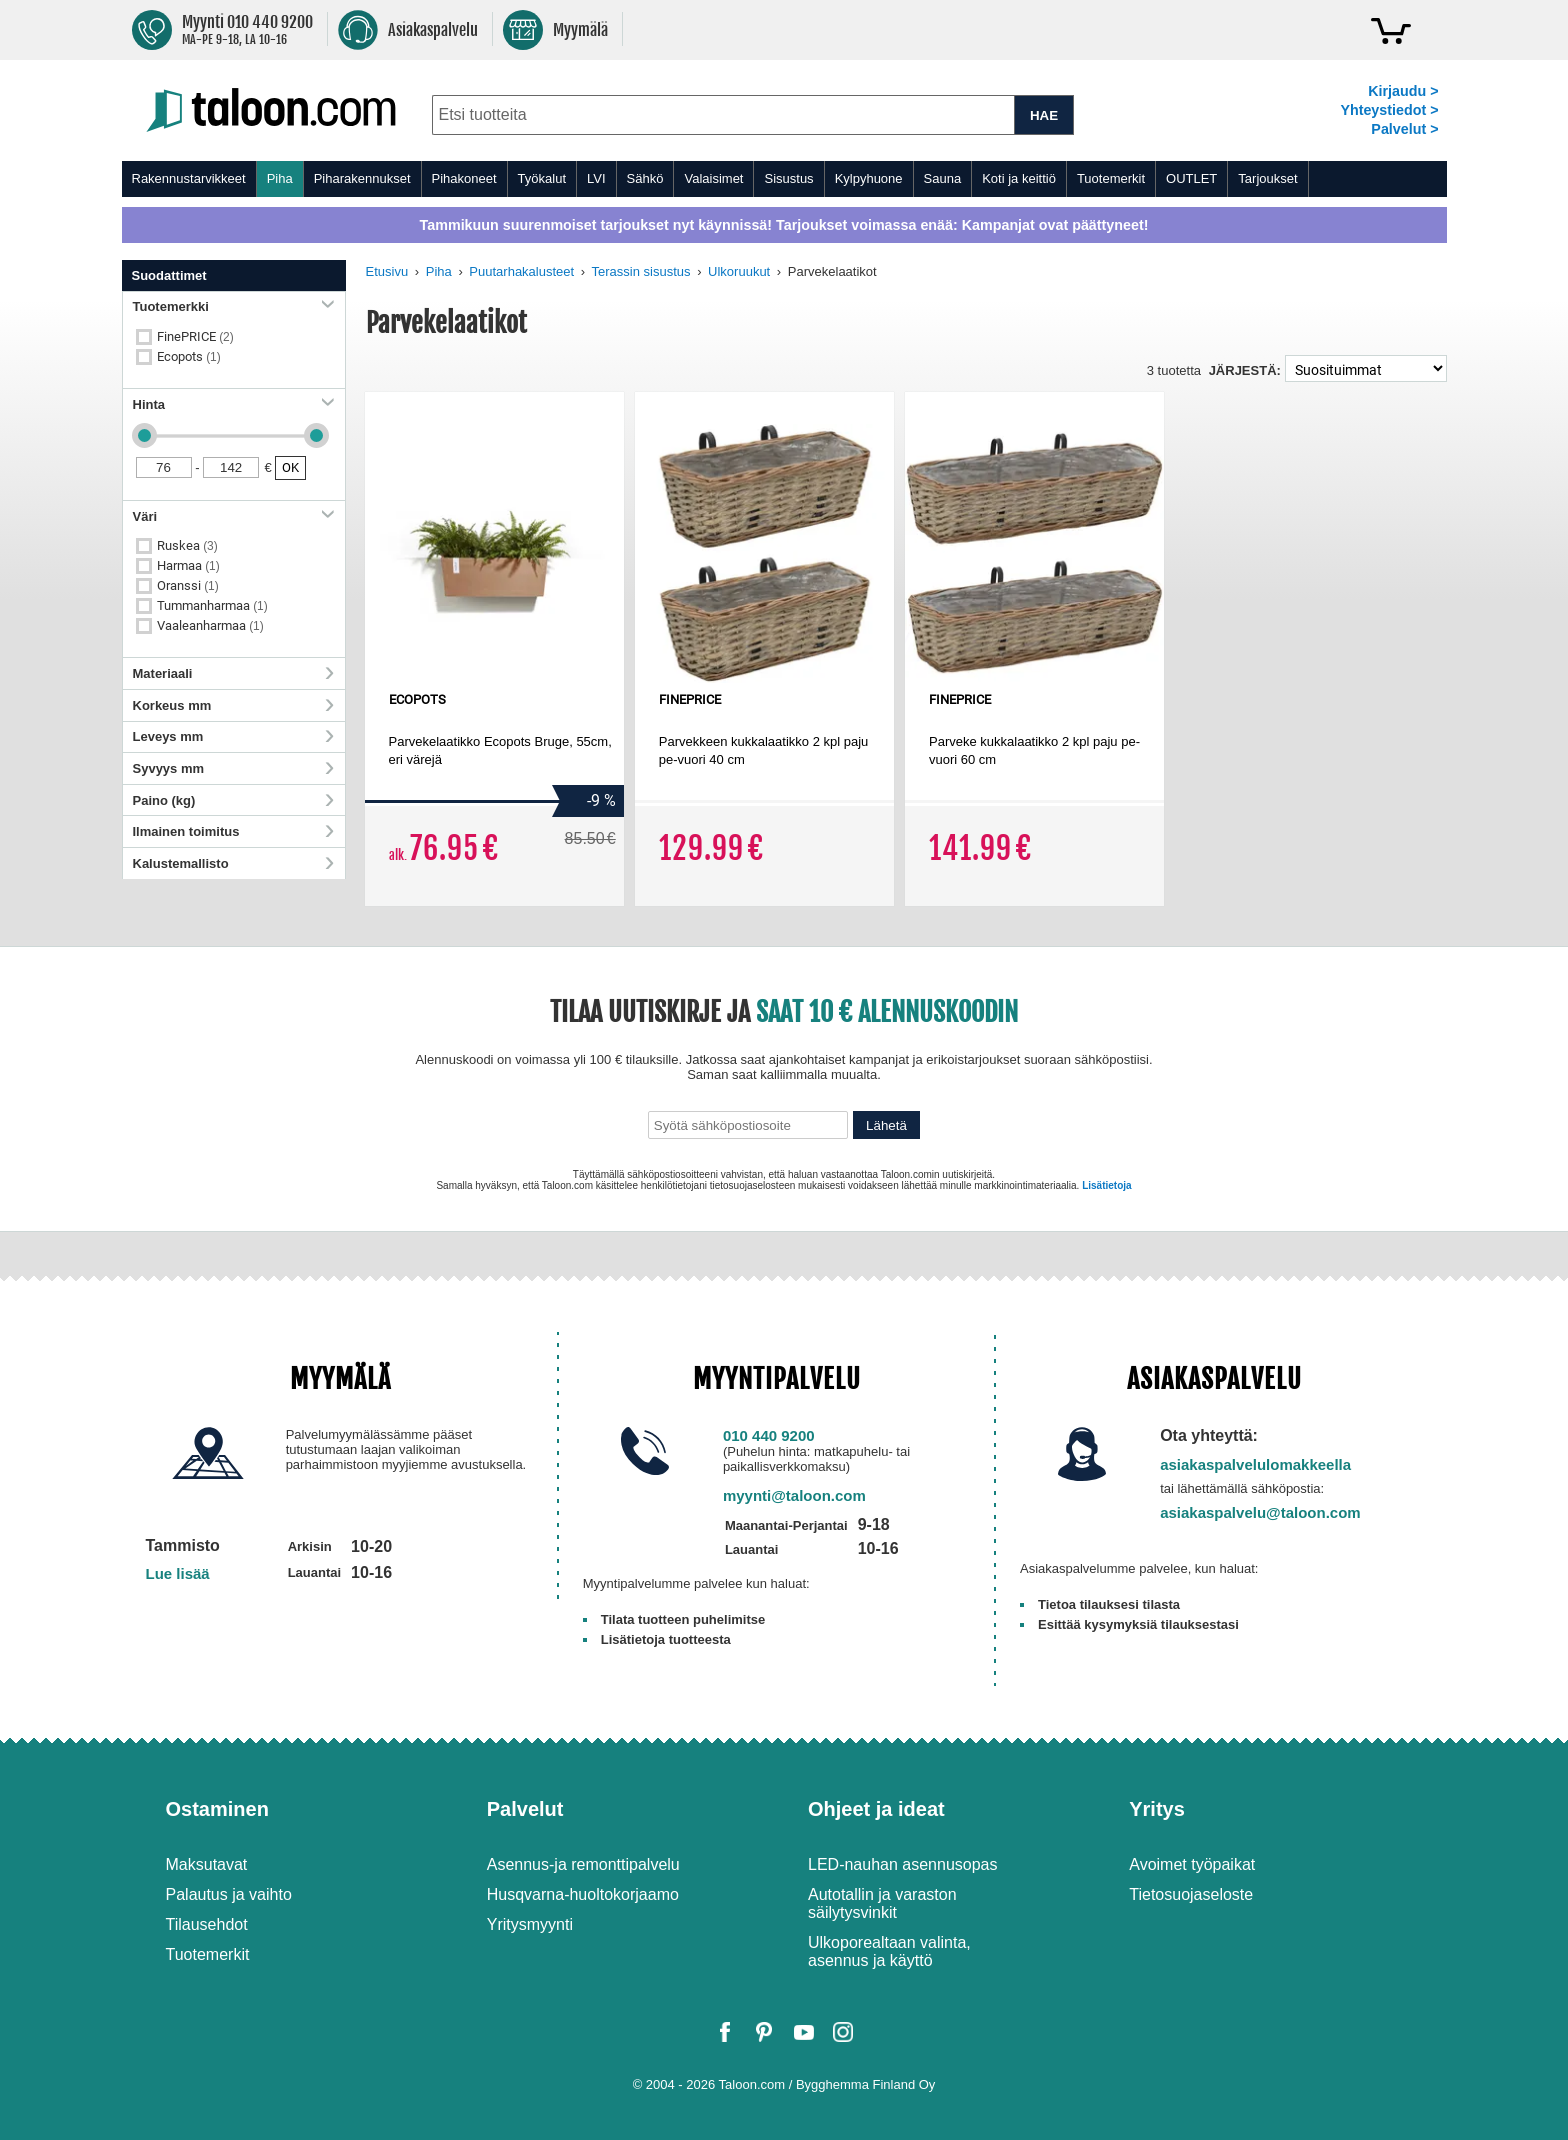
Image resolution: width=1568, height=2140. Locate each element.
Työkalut (542, 178)
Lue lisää (178, 1573)
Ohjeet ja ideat (876, 1809)
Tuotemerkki (234, 306)
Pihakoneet (464, 178)
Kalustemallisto (234, 863)
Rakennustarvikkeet (189, 178)
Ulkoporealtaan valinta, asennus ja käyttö (889, 1951)
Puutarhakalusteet (521, 271)
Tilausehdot (207, 1924)
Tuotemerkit (1111, 178)
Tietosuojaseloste (1191, 1894)
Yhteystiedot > (1389, 110)
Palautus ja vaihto (229, 1894)
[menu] (784, 179)
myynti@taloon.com (794, 1495)
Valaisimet (713, 178)
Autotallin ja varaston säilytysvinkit (882, 1903)
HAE (1044, 115)
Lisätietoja (1106, 1185)
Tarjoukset (1267, 178)
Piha (280, 178)
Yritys (1157, 1809)
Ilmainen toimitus (234, 831)
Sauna (943, 178)
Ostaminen (217, 1809)
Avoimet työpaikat (1192, 1864)
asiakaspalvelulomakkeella (1255, 1464)
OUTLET (1191, 178)
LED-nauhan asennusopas (902, 1864)
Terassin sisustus (641, 271)
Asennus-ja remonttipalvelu (583, 1864)
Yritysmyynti (530, 1924)
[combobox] (723, 115)
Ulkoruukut (739, 271)
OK (290, 467)
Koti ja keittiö (1019, 178)
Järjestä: (1245, 370)
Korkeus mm (234, 705)
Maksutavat (207, 1864)
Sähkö (645, 178)
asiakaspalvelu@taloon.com (1260, 1512)
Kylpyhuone (869, 178)
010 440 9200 (769, 1435)
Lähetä (886, 1125)
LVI (596, 178)
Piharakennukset (362, 178)
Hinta (234, 404)
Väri (234, 516)
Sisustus (788, 178)
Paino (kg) (234, 800)
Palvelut (525, 1809)
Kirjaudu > (1403, 91)
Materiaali (234, 673)
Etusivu (387, 271)
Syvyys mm (234, 768)
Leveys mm (234, 736)
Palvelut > (1404, 129)
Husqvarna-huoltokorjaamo (583, 1894)
